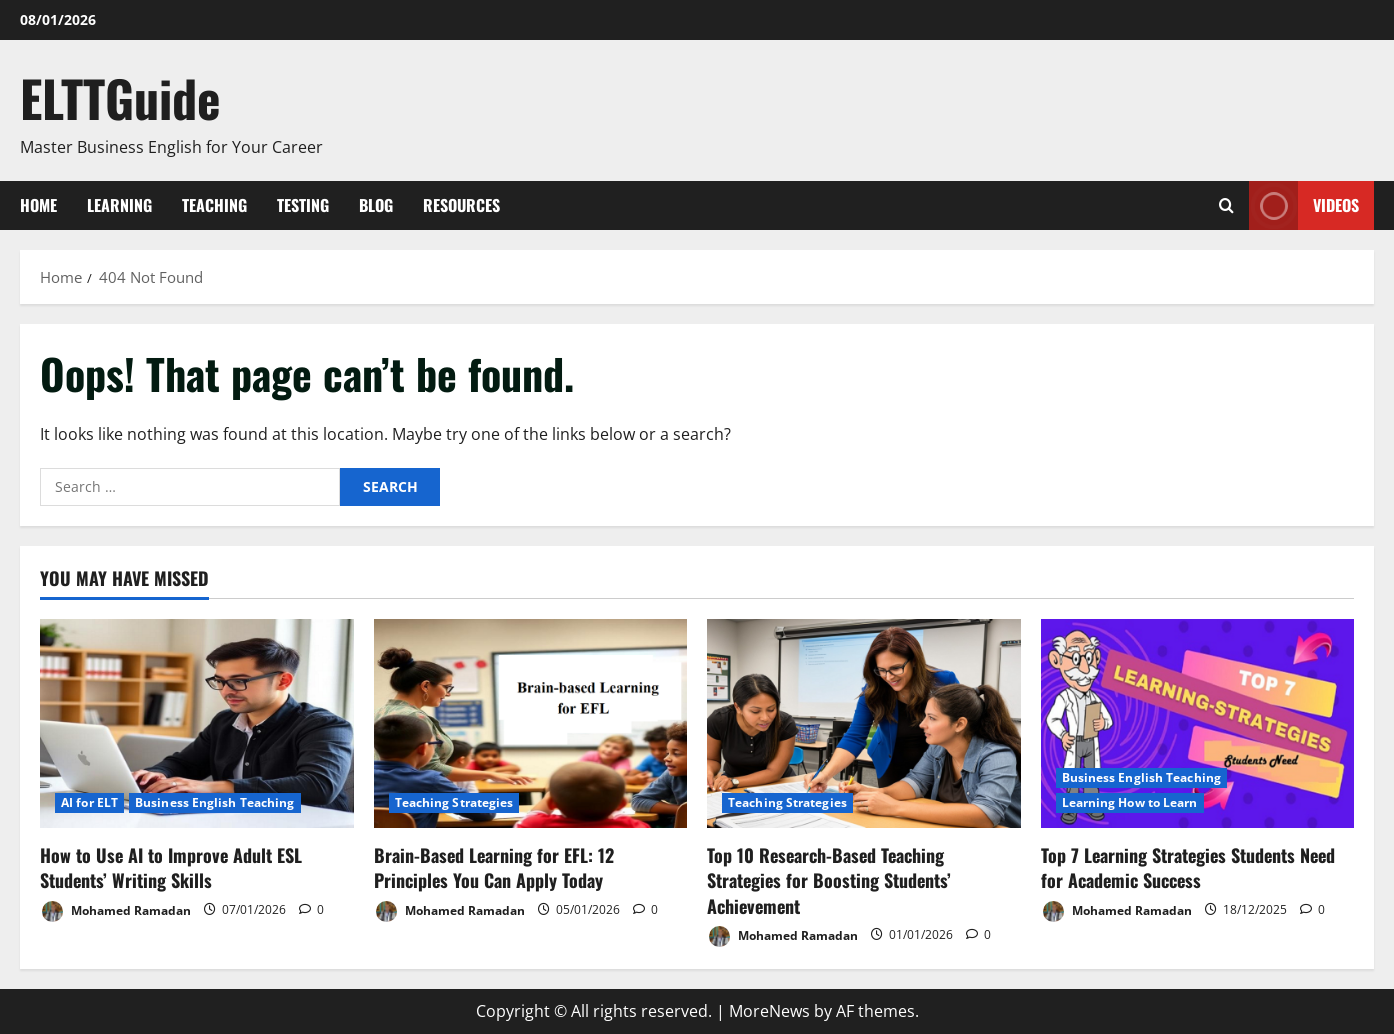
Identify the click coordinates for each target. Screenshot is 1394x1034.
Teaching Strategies (454, 802)
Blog (376, 205)
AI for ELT (89, 802)
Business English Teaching (215, 802)
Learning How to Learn (1130, 802)
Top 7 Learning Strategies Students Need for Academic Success (1188, 867)
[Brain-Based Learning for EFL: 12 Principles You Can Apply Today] (531, 723)
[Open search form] (1226, 205)
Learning (119, 205)
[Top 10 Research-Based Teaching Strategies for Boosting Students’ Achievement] (864, 723)
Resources (461, 205)
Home (38, 205)
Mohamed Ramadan (115, 911)
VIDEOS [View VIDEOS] (1304, 205)
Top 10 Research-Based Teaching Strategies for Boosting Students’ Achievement (829, 880)
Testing (303, 205)
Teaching (214, 205)
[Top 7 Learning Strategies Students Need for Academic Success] (1198, 723)
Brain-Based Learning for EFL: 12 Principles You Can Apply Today (494, 867)
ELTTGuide (120, 97)
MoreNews (769, 1011)
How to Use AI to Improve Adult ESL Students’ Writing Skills (171, 867)
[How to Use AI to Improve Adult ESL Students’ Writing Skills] (197, 723)
